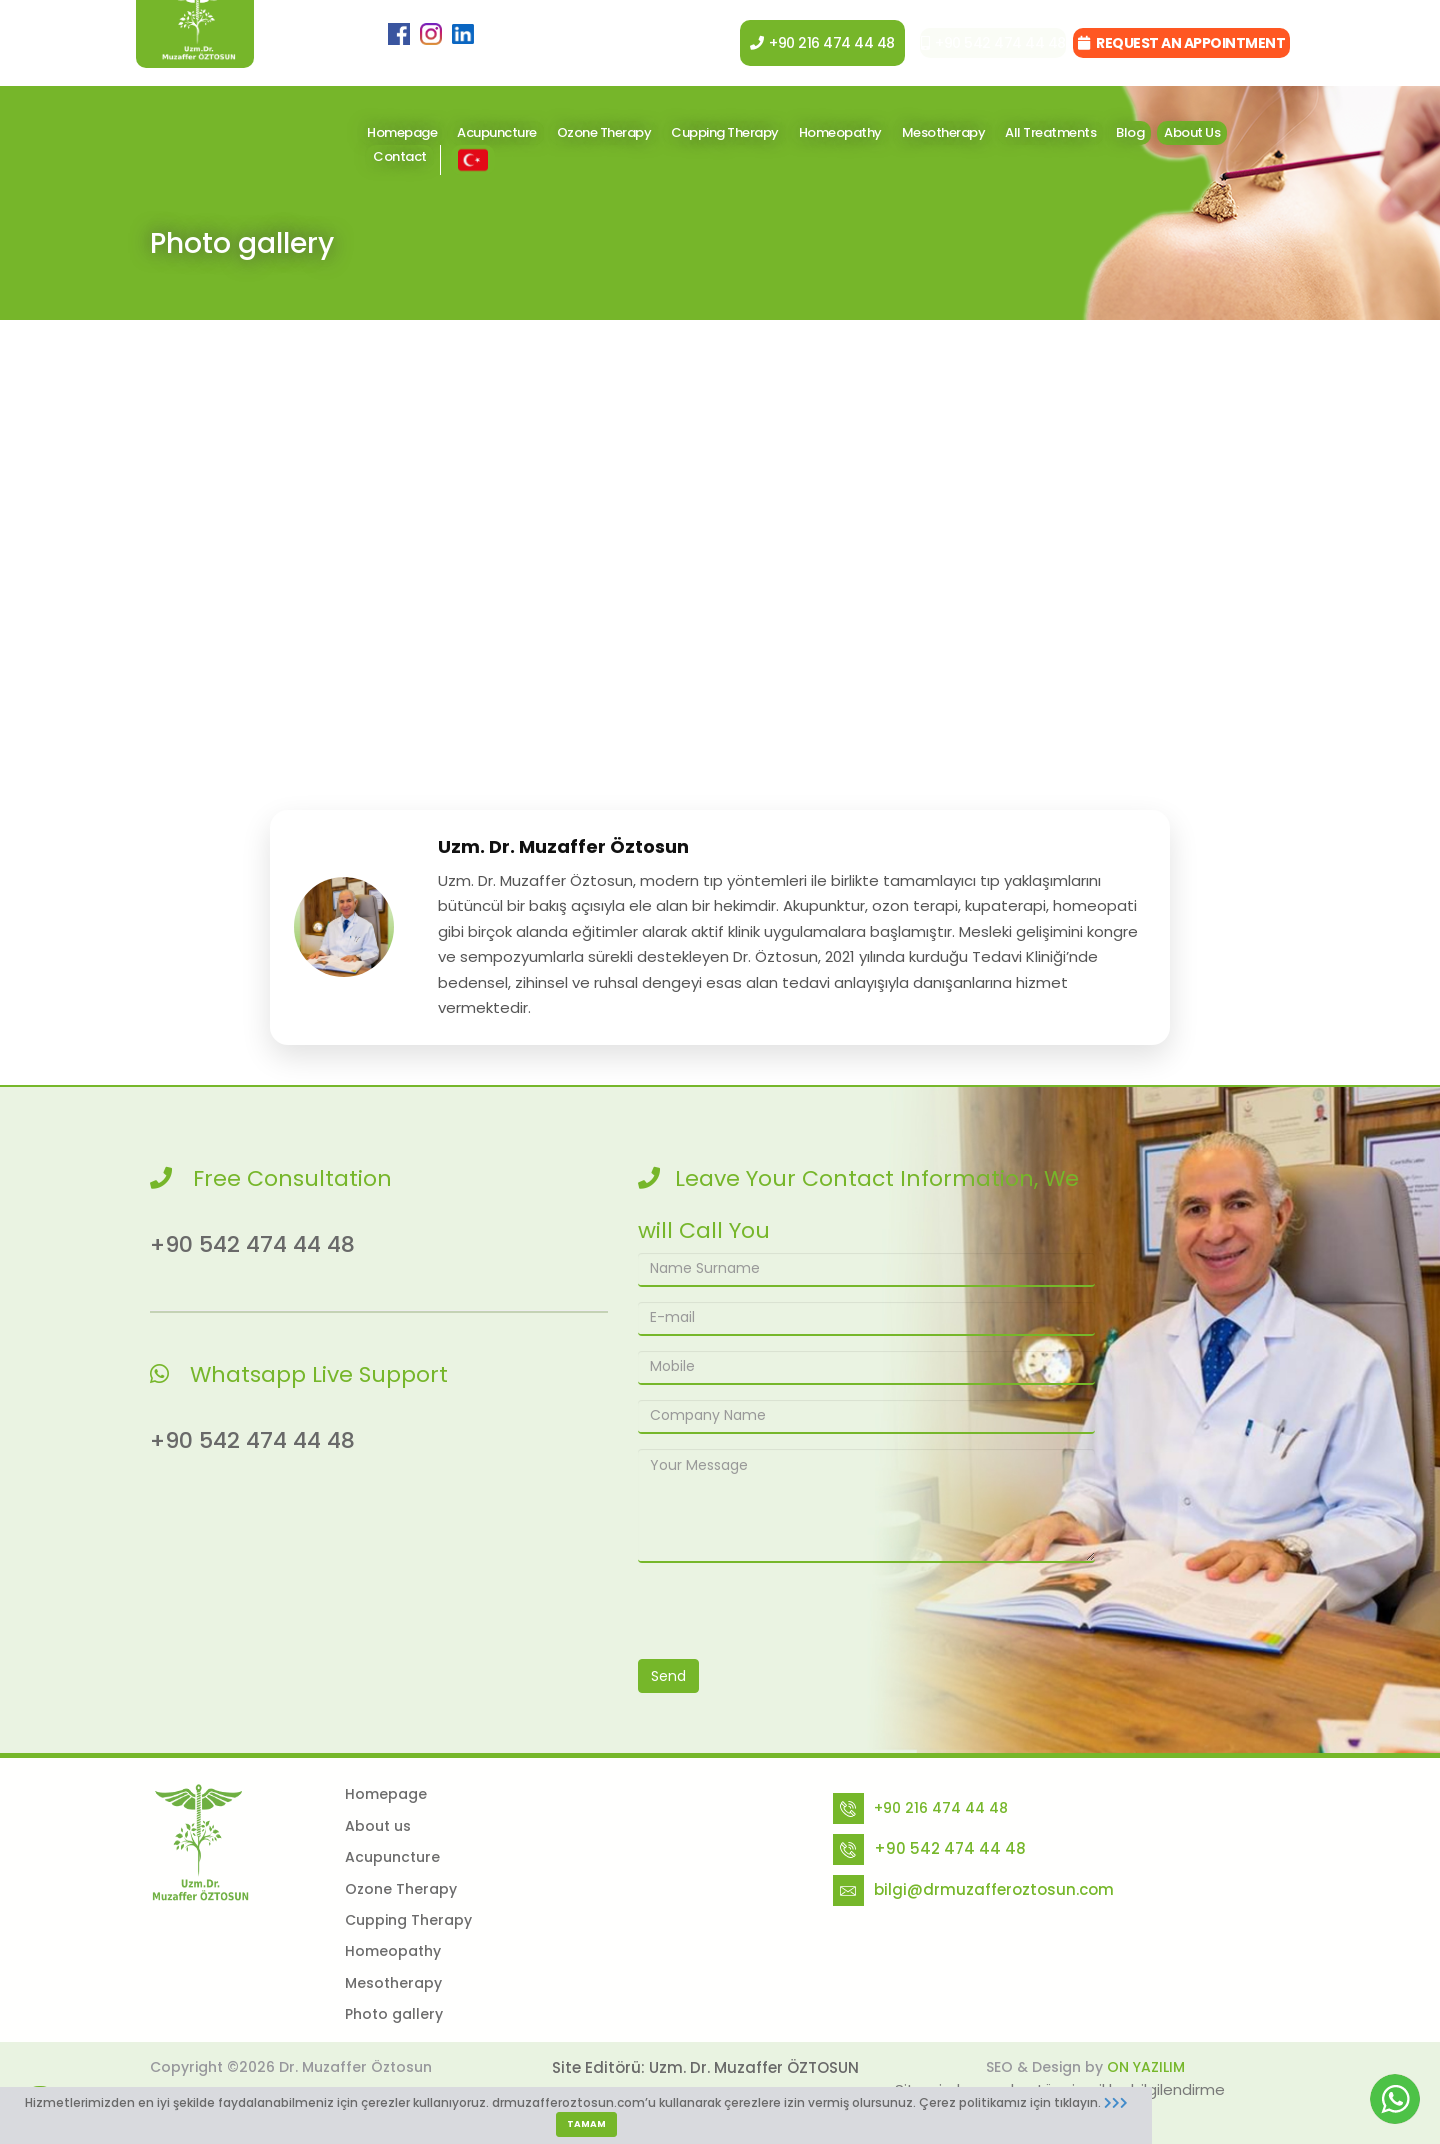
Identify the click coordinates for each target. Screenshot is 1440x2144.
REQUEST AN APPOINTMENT (1182, 43)
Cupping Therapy (725, 132)
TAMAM (586, 2124)
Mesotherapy (944, 132)
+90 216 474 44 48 (797, 43)
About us (378, 1826)
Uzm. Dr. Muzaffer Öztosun (563, 846)
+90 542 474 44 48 (976, 43)
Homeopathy (840, 132)
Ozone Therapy (604, 132)
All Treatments (1050, 132)
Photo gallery (394, 2014)
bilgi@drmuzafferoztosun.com (994, 1889)
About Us (1192, 132)
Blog (1130, 132)
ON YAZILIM (1146, 2067)
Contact (400, 156)
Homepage (402, 132)
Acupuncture (497, 132)
